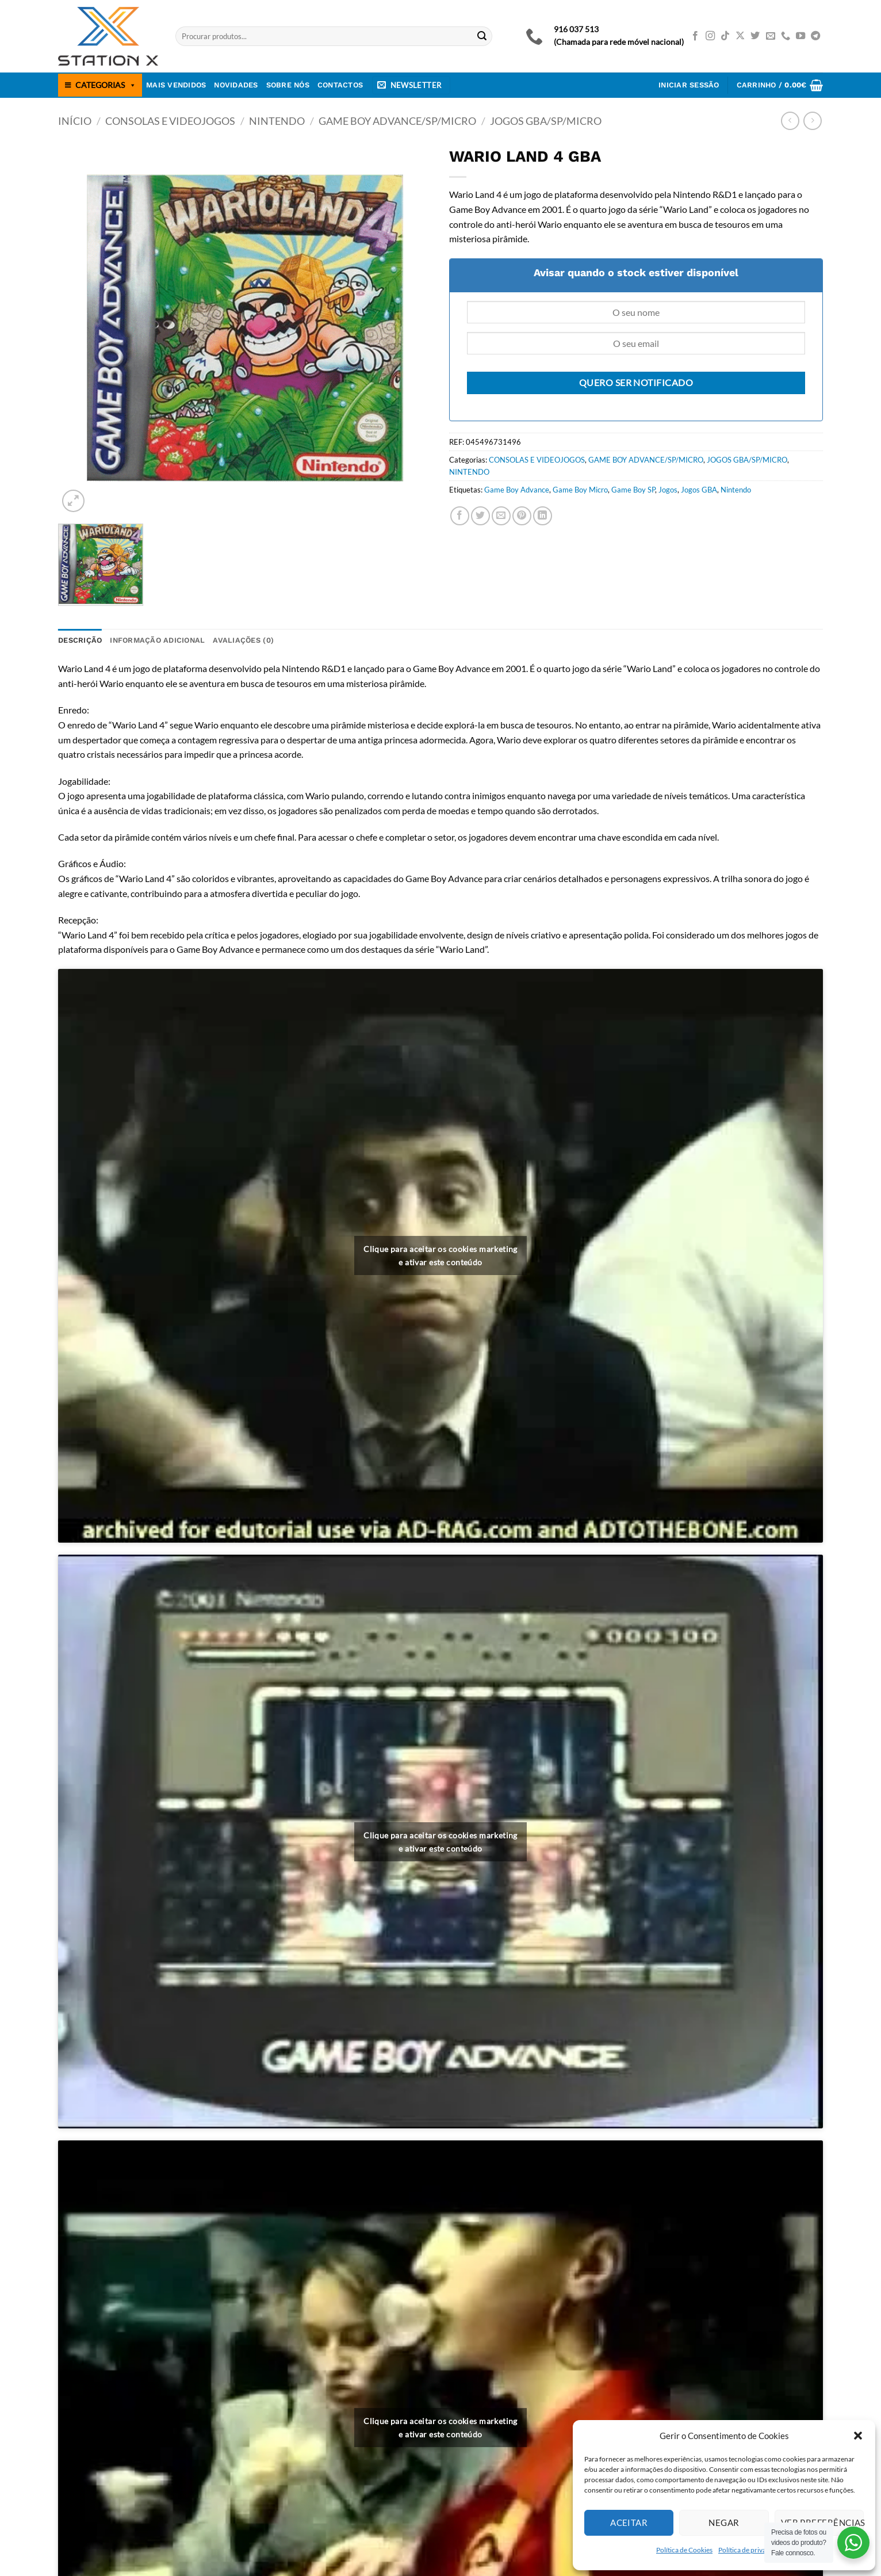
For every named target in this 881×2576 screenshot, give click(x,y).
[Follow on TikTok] (725, 36)
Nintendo (736, 489)
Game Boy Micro (580, 489)
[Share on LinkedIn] (542, 515)
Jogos (667, 489)
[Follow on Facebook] (695, 36)
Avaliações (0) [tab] (243, 640)
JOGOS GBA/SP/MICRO (546, 121)
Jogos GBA (699, 489)
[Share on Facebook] (459, 515)
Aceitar (629, 2522)
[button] (858, 2435)
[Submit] (482, 36)
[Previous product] (812, 120)
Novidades (236, 85)
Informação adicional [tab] (157, 640)
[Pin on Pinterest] (521, 515)
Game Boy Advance (516, 489)
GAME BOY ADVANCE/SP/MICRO (397, 121)
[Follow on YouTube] (800, 36)
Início (74, 121)
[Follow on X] (740, 36)
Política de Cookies (684, 2550)
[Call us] (785, 36)
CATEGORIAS (105, 85)
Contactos (340, 85)
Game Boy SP (633, 489)
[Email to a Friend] (501, 515)
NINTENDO (277, 121)
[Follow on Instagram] (710, 36)
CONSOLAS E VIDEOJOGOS (170, 121)
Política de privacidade (752, 2550)
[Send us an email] (770, 36)
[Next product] (790, 120)
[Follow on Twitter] (755, 36)
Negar (723, 2522)
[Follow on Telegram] (815, 36)
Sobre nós (287, 85)
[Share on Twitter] (480, 515)
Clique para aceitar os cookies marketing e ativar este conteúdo (440, 1255)
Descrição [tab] (80, 640)
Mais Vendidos (176, 85)
